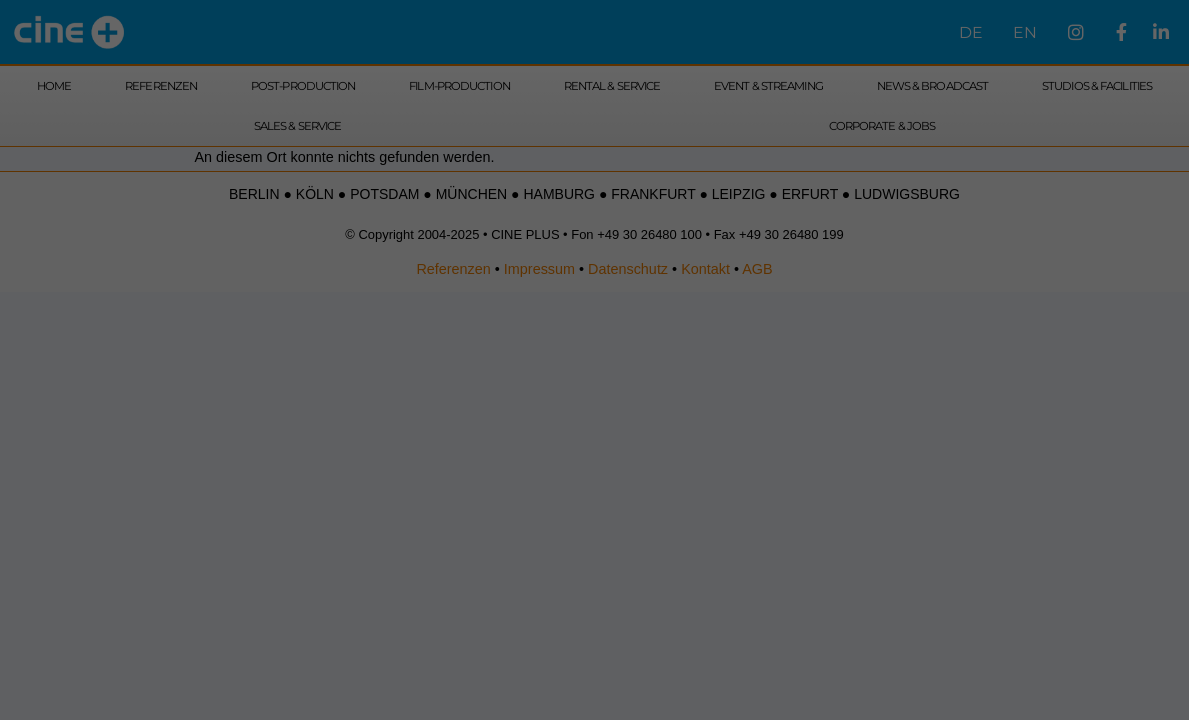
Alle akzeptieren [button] (594, 198)
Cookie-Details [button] (594, 320)
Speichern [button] (594, 255)
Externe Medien (691, 141)
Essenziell (467, 141)
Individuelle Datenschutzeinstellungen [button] (595, 297)
